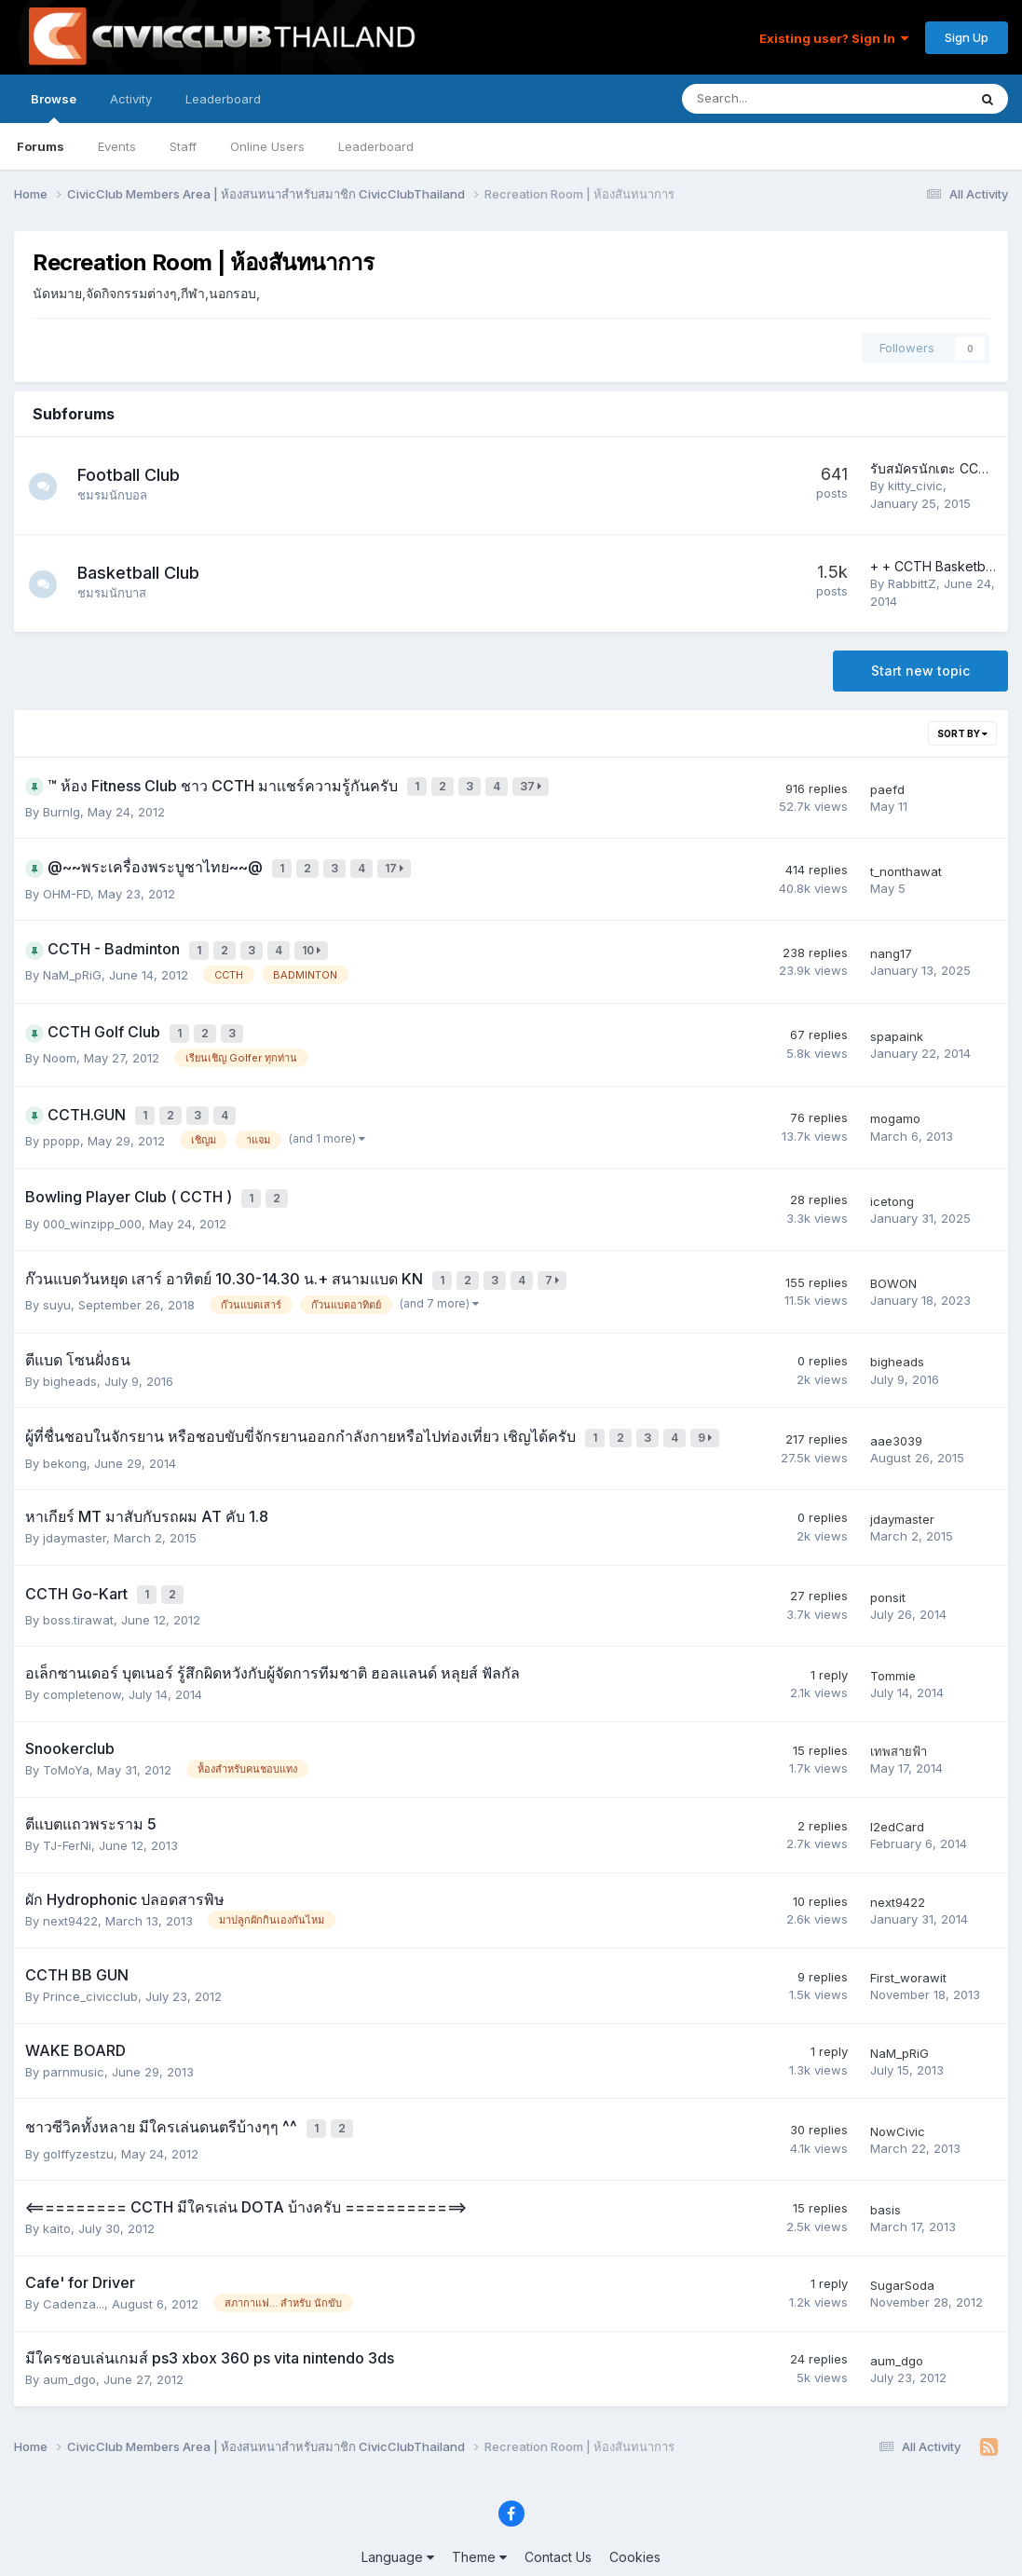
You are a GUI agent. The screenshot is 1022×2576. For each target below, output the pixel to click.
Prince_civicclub (90, 1952)
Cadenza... (73, 2254)
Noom (59, 1038)
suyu (57, 1271)
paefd (887, 786)
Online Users (267, 146)
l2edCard (897, 1782)
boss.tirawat (78, 1576)
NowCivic (897, 2084)
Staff (183, 146)
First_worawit (908, 1933)
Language (397, 2508)
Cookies (635, 2508)
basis (885, 2161)
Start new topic (920, 670)
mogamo (895, 1096)
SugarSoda (902, 2236)
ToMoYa (66, 1726)
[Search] (775, 99)
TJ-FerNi (67, 1801)
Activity (131, 98)
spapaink (896, 1018)
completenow (82, 1650)
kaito (57, 2179)
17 (397, 862)
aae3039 (896, 1403)
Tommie (893, 1631)
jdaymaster (74, 1498)
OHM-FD (66, 883)
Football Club (138, 475)
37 (534, 785)
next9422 (70, 1877)
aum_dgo (69, 2330)
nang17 (891, 941)
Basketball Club (148, 572)
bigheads (70, 1346)
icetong (892, 1174)
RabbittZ (912, 583)
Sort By (962, 733)
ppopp (61, 1116)
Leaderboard (376, 146)
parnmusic (73, 2028)
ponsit (888, 1555)
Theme (479, 2508)
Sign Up (966, 37)
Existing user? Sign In (833, 38)
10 (315, 939)
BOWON (893, 1251)
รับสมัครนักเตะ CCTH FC (943, 468)
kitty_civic (915, 485)
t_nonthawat (906, 863)
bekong (65, 1424)
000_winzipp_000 (92, 1193)
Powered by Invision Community (511, 2548)
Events (117, 146)
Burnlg (61, 807)
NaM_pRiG (72, 960)
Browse (53, 107)
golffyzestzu (78, 2104)
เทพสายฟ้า (898, 1707)
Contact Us (558, 2508)
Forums (40, 146)
